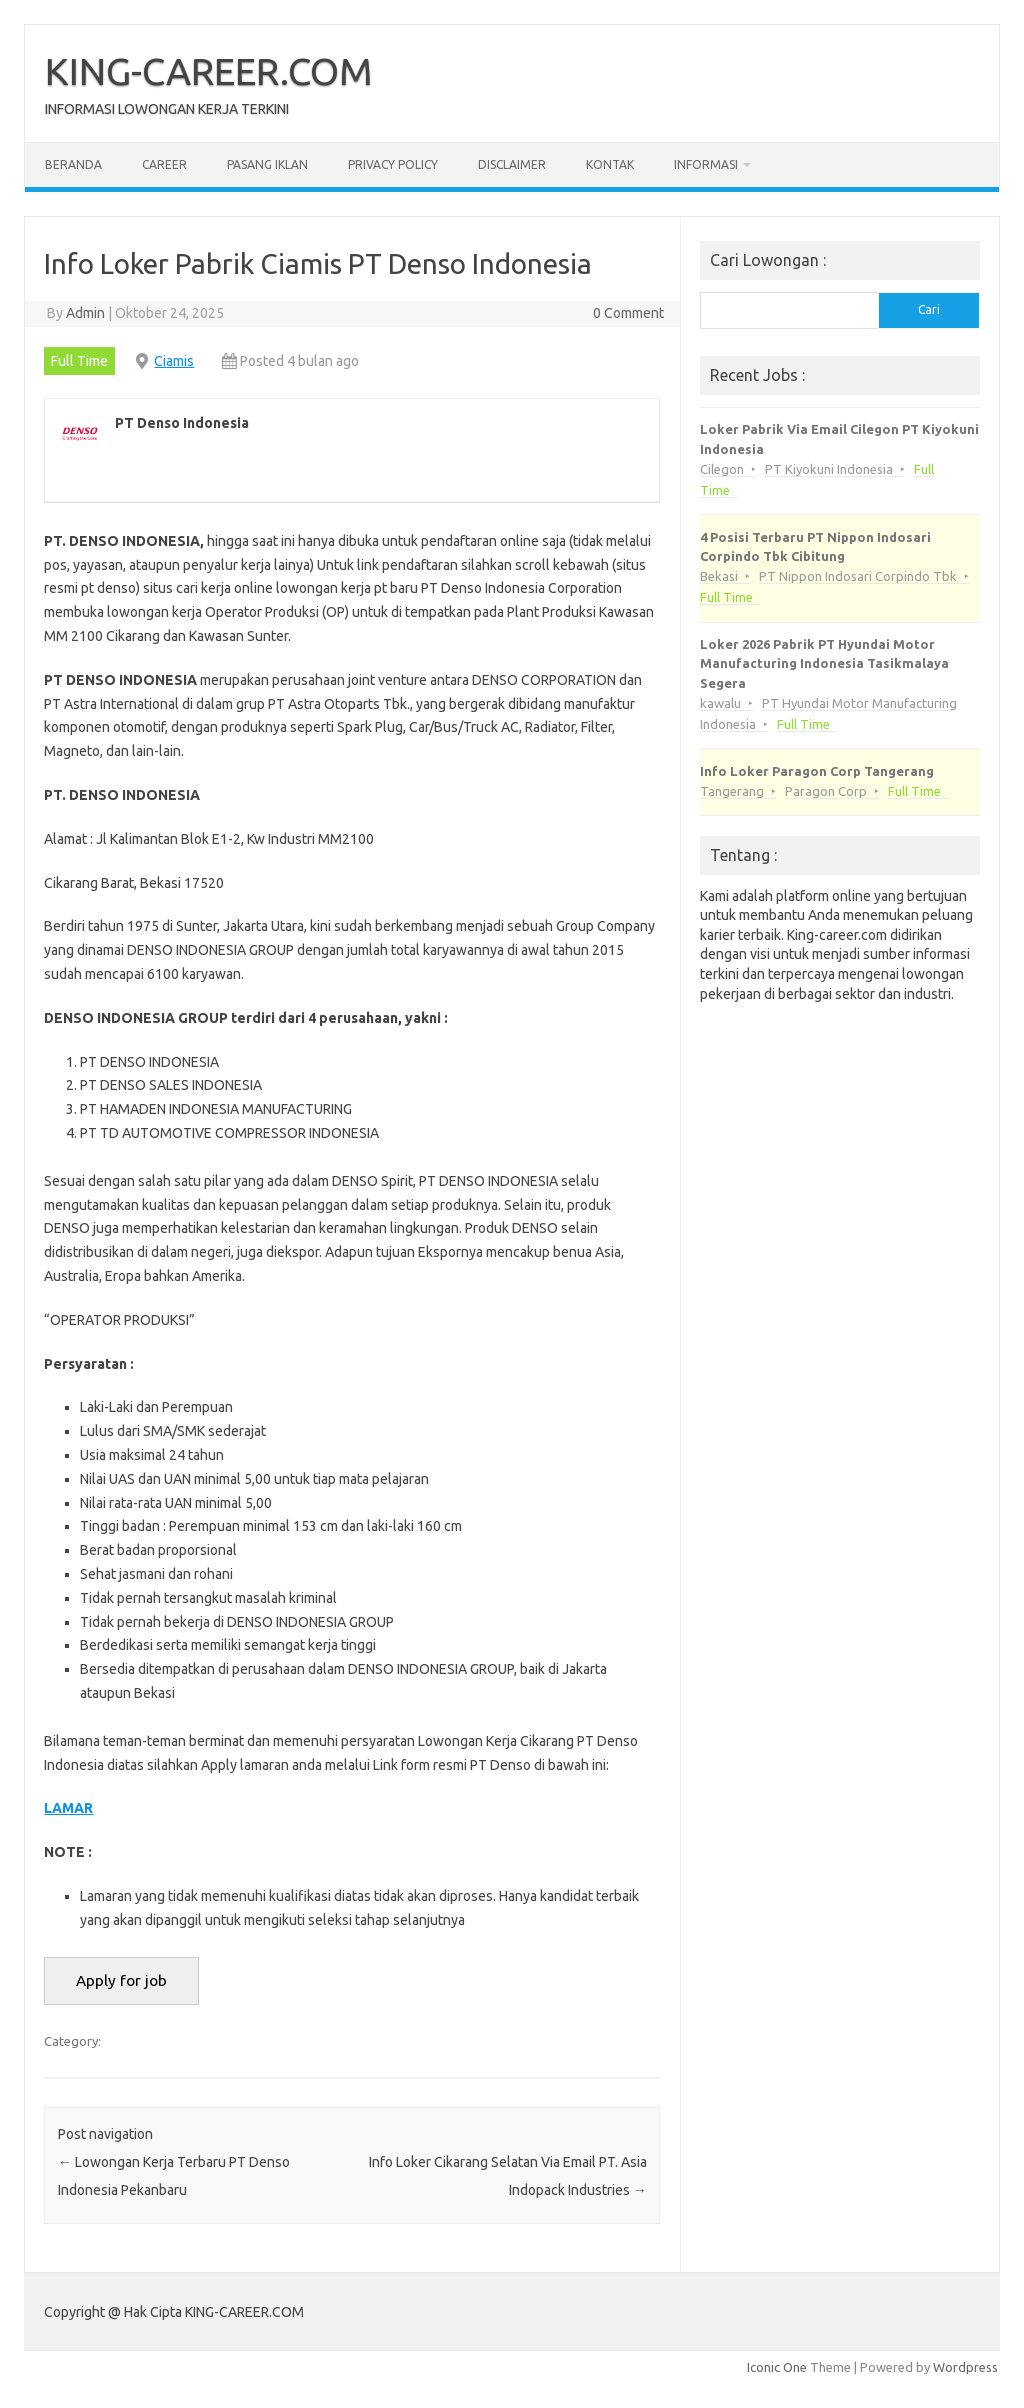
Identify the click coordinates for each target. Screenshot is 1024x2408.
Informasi (706, 164)
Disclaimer (512, 164)
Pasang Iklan (267, 164)
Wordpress (965, 2367)
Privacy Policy (393, 164)
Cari (929, 309)
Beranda (73, 164)
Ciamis (174, 361)
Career (164, 164)
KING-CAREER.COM (209, 71)
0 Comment (628, 313)
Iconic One (777, 2367)
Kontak (610, 164)
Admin (85, 313)
